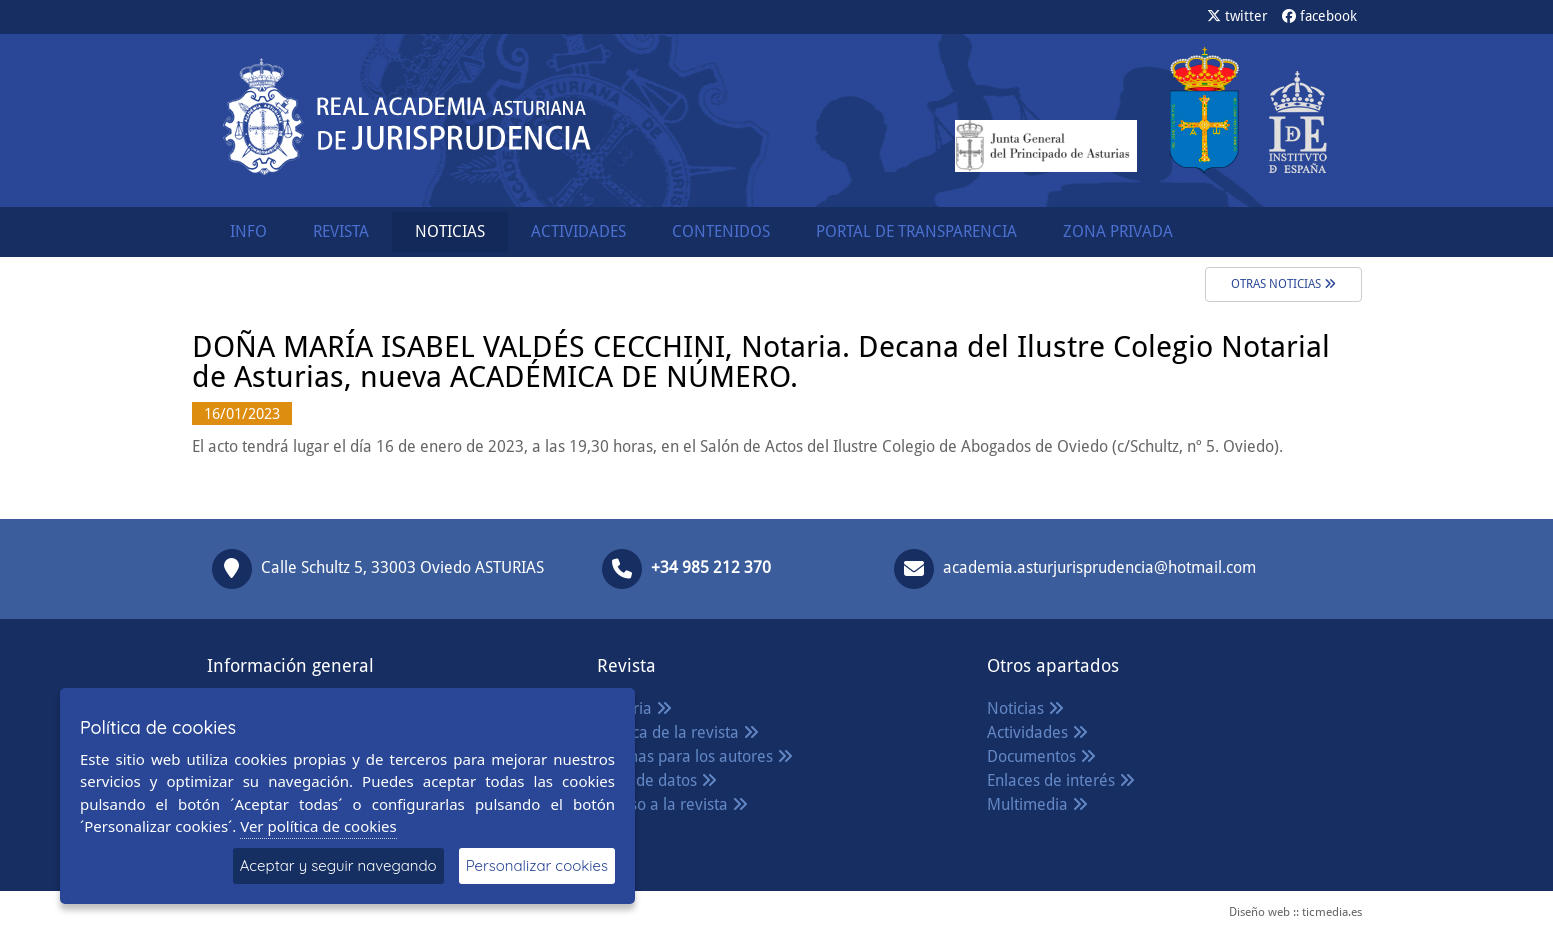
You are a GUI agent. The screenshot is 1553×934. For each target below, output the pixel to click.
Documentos (1041, 756)
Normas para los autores (695, 756)
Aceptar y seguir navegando (338, 865)
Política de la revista (678, 732)
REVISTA (341, 231)
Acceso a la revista (672, 804)
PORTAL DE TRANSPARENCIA (916, 231)
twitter (1237, 16)
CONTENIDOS (721, 231)
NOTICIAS (450, 231)
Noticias (1025, 708)
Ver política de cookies (318, 826)
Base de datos (657, 780)
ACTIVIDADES (578, 231)
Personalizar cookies (537, 865)
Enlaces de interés (1061, 780)
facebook (1319, 16)
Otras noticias (1283, 284)
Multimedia (1037, 804)
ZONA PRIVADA (1118, 231)
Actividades (1037, 732)
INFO (248, 231)
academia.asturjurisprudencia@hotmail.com (1099, 567)
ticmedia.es (1332, 912)
